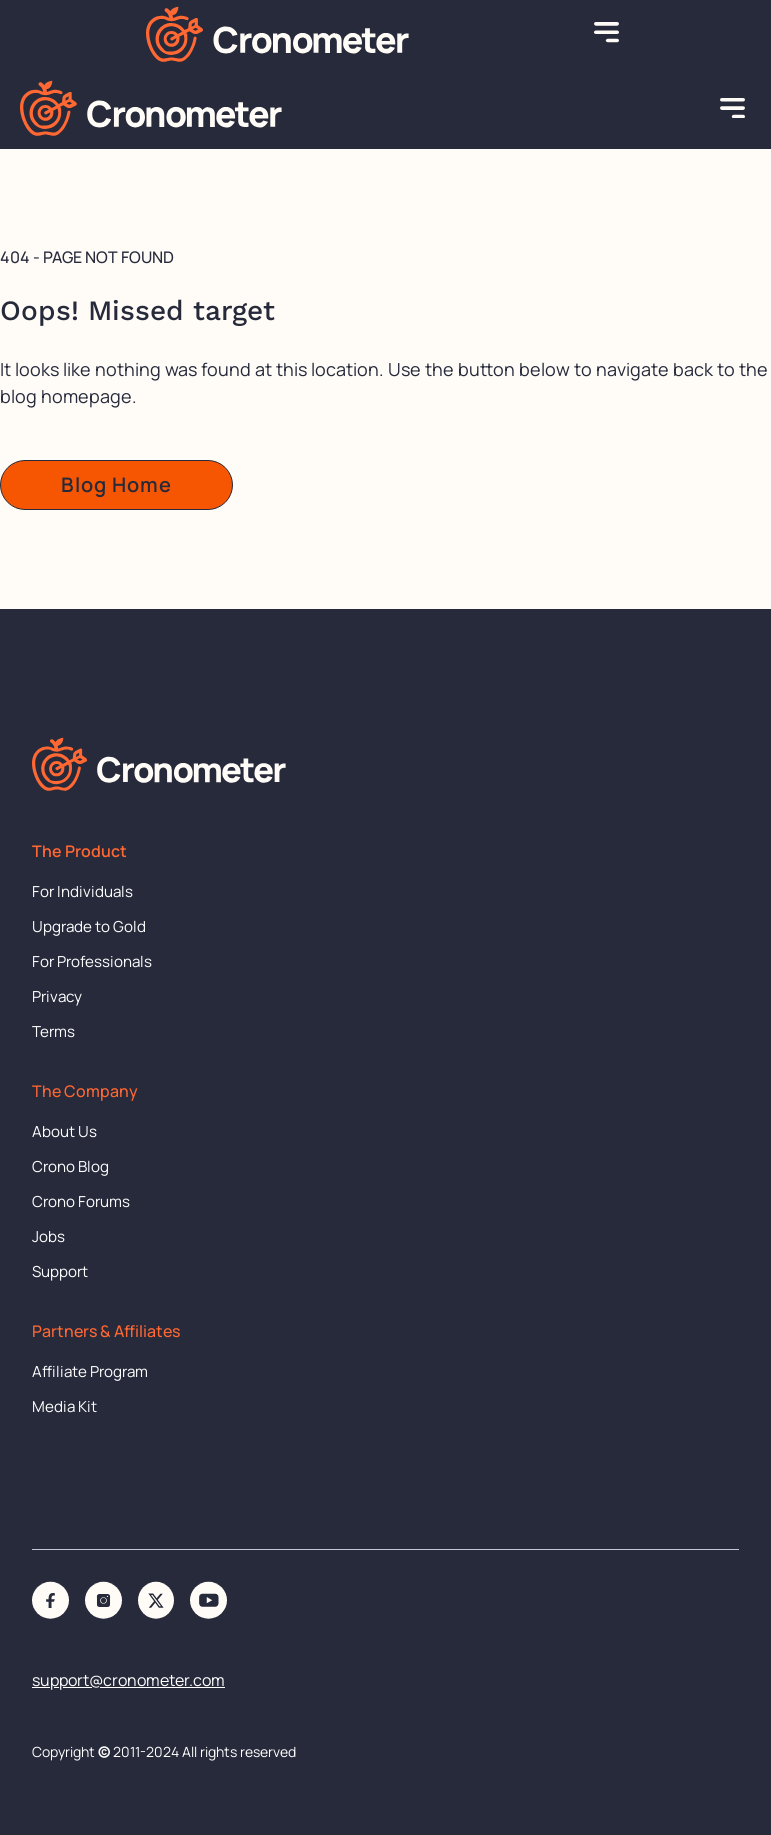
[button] (607, 34)
